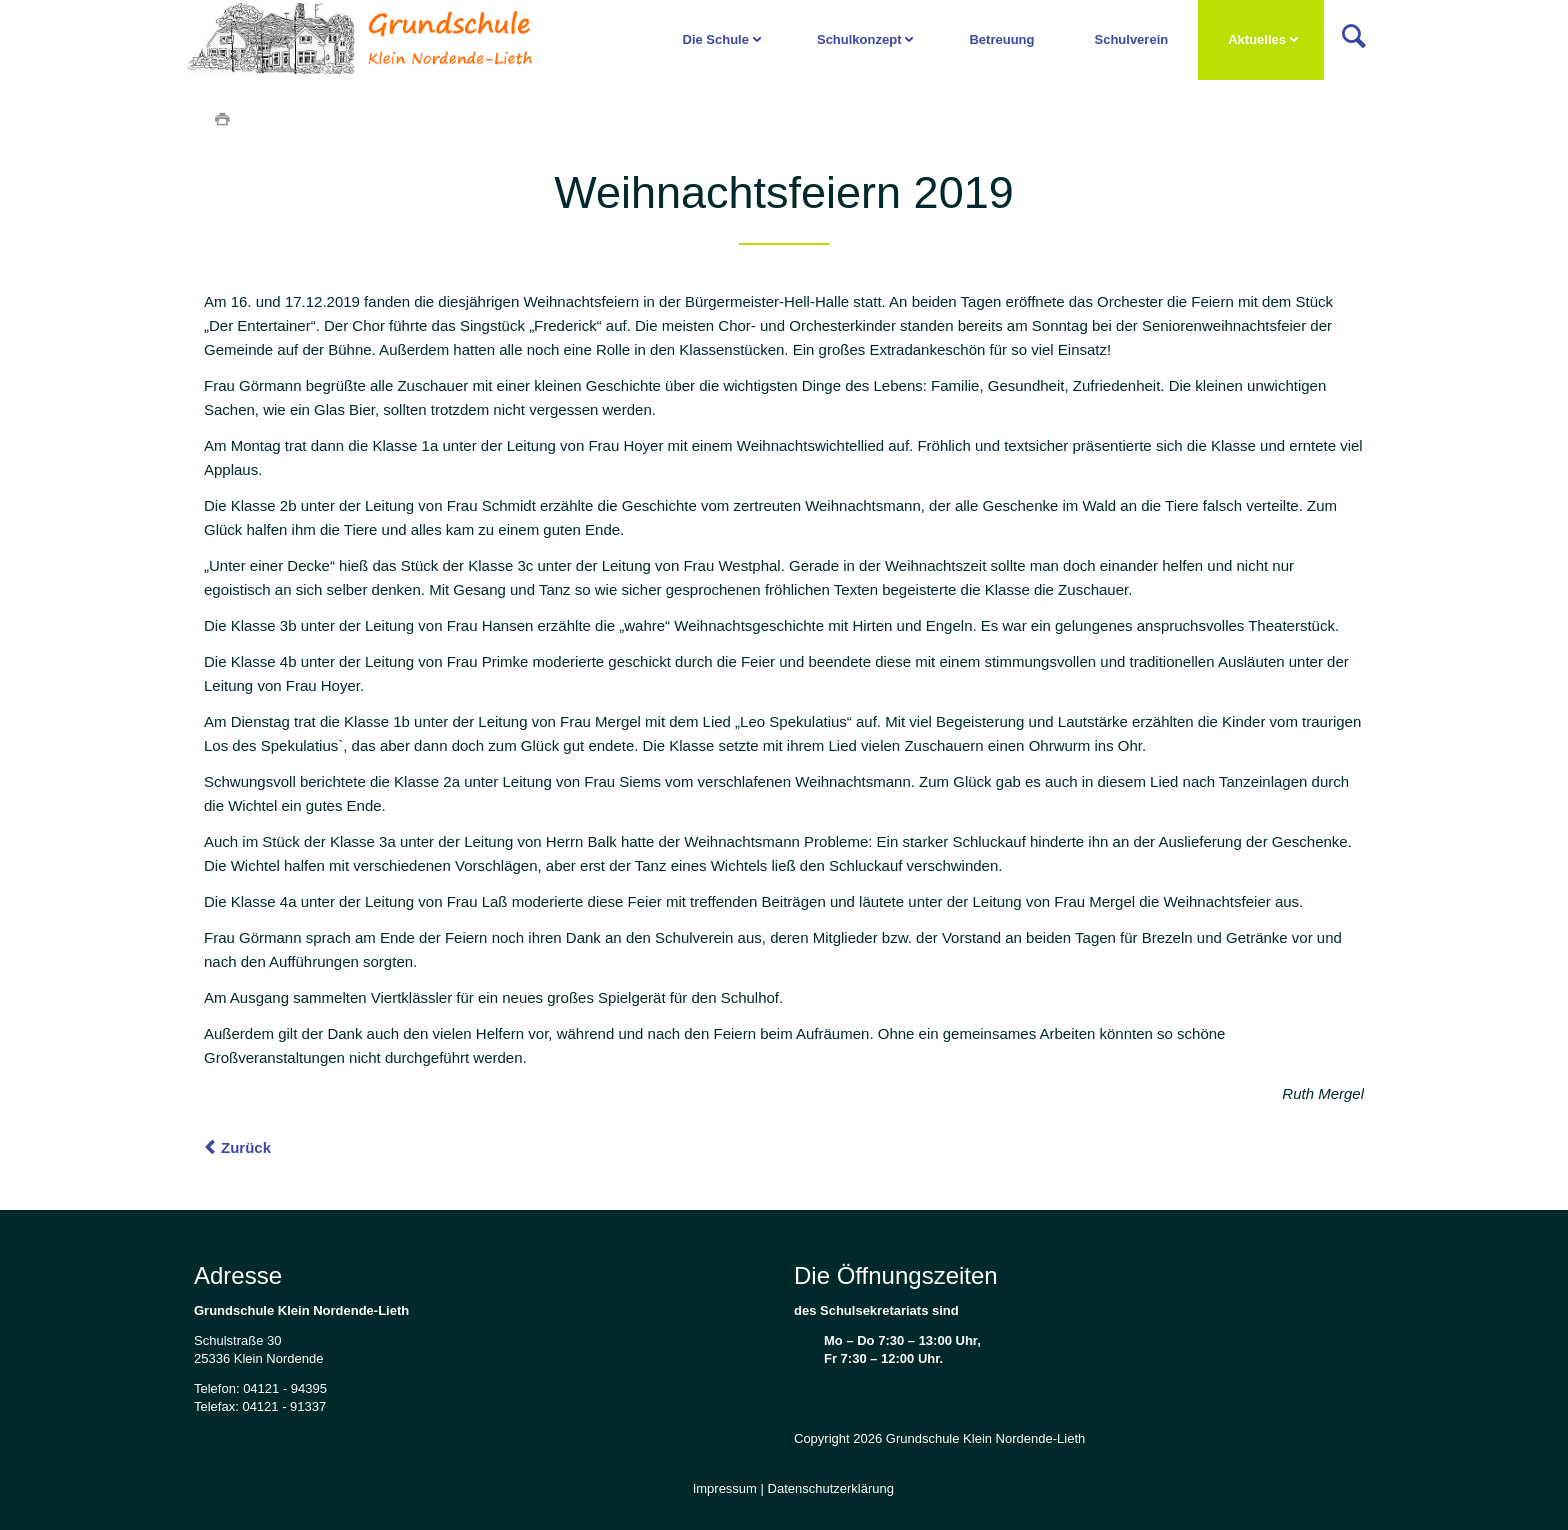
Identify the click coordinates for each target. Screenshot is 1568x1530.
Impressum (725, 1488)
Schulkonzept (859, 39)
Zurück (246, 1147)
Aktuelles (1257, 39)
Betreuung (1001, 39)
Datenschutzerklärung (831, 1488)
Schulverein (1131, 39)
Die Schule (716, 39)
